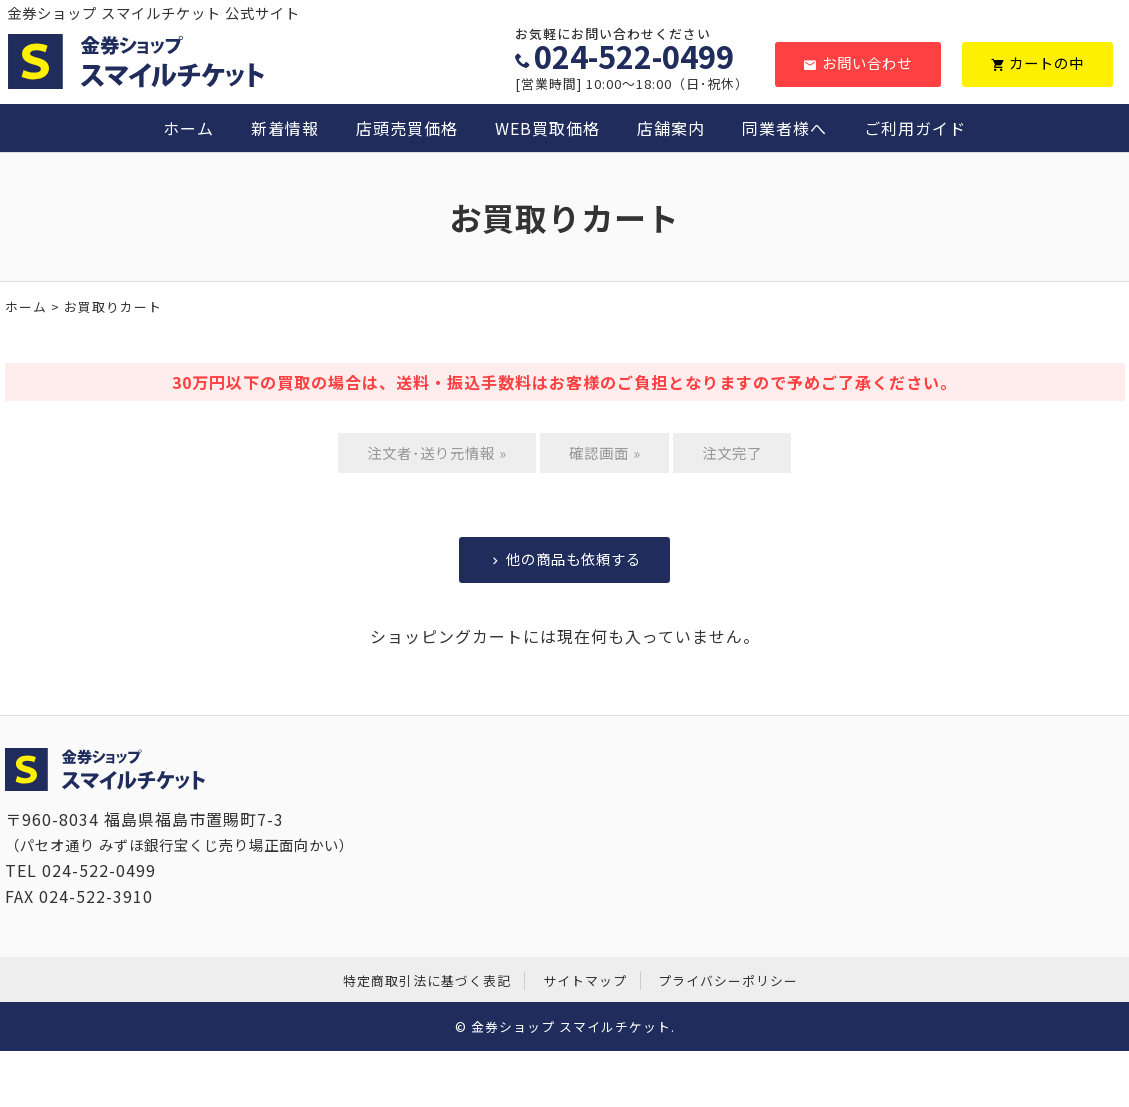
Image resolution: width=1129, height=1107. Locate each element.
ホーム (188, 128)
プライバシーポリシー (728, 980)
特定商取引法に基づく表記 (427, 980)
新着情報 (285, 128)
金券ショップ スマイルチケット (571, 1026)
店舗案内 (671, 128)
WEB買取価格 (547, 128)
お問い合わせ (857, 62)
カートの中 (1038, 62)
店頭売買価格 (407, 128)
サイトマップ (585, 980)
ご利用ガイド (915, 128)
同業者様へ (784, 128)
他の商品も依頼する (565, 558)
